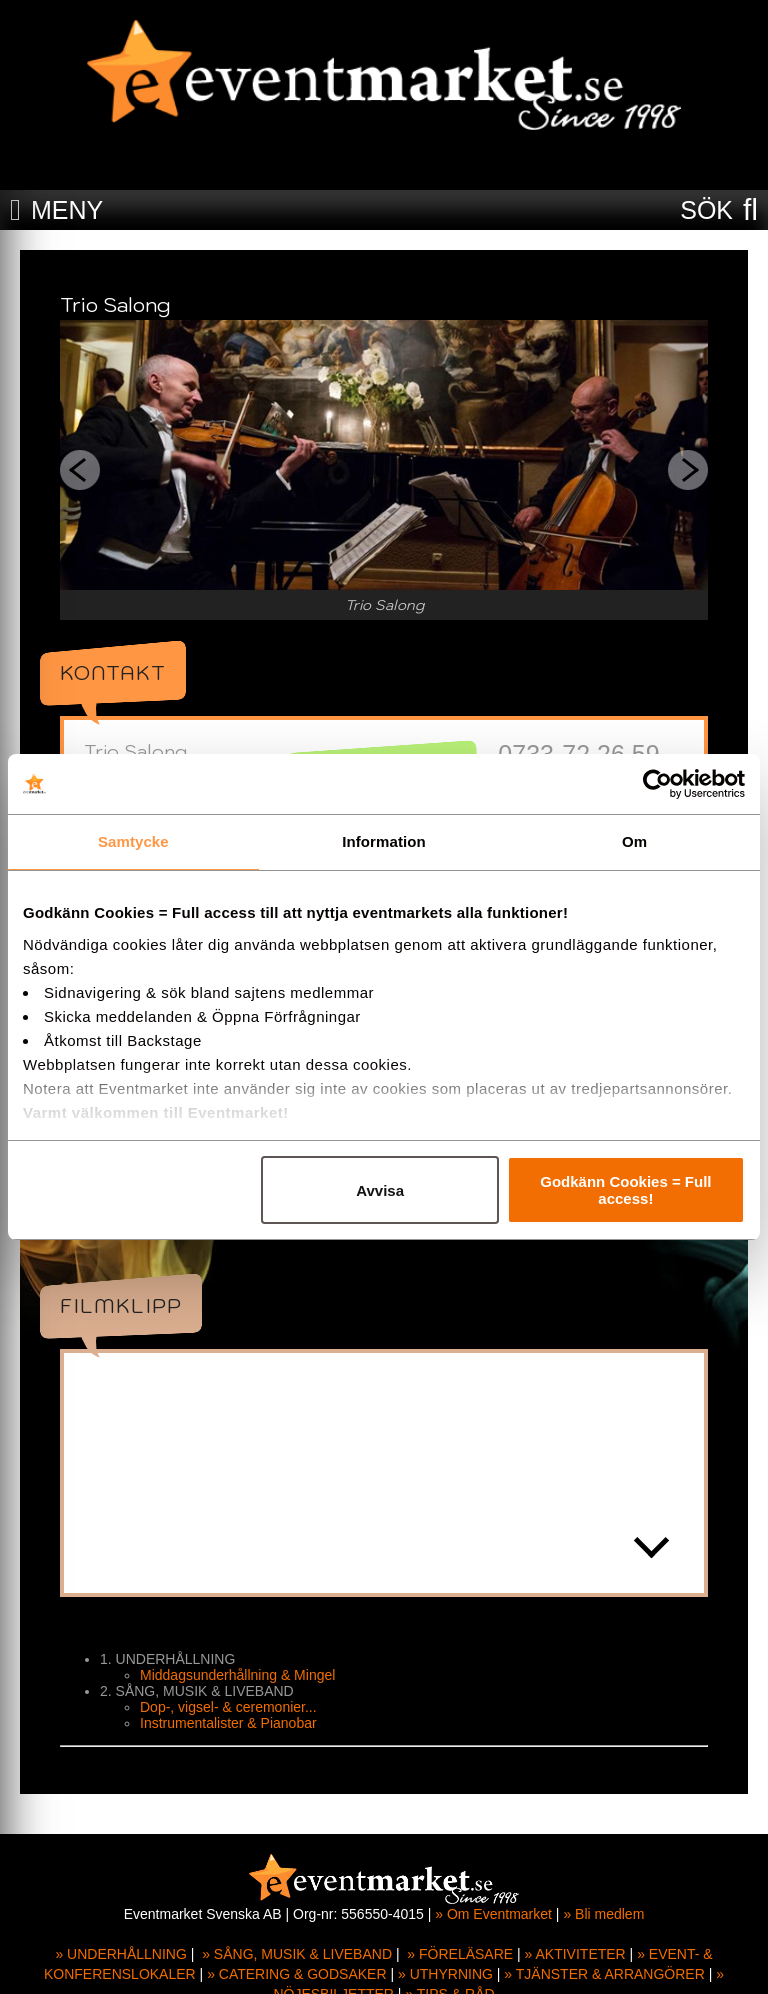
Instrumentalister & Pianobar (228, 1723)
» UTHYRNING (445, 1974)
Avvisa (380, 1190)
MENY (67, 210)
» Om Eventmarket (493, 1914)
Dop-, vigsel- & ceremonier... (228, 1707)
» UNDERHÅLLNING (120, 1954)
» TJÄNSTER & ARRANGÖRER (604, 1974)
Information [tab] (384, 841)
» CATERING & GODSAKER (296, 1974)
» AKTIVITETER (575, 1954)
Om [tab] (634, 841)
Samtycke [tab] (133, 841)
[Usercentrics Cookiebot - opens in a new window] (657, 784)
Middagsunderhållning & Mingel (237, 1675)
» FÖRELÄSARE (460, 1954)
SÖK (706, 210)
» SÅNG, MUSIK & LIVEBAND (297, 1954)
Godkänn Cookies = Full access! (625, 1190)
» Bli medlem (603, 1914)
